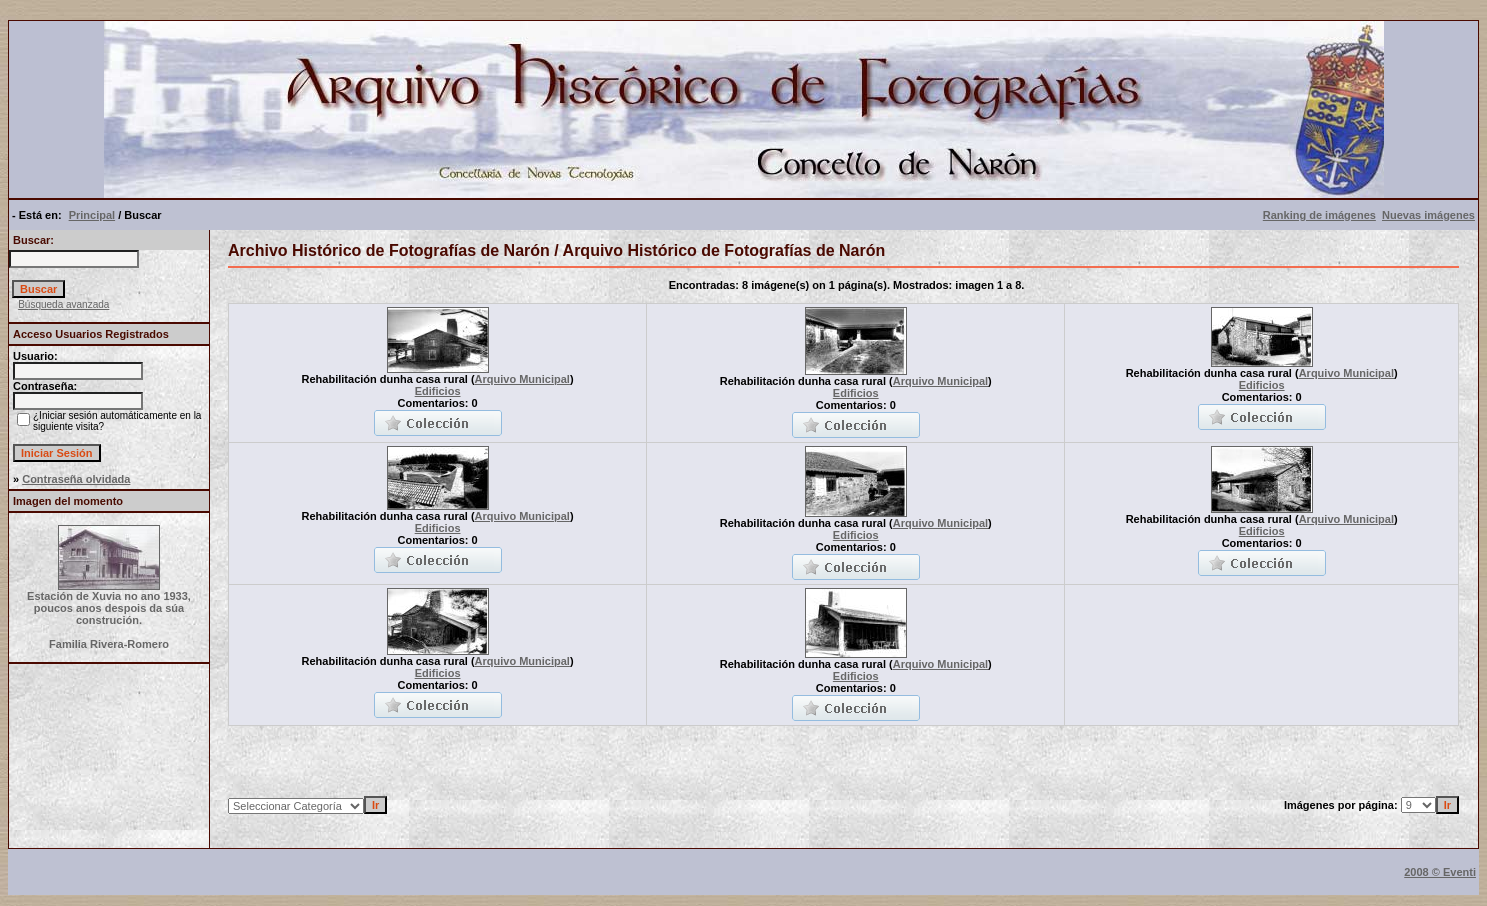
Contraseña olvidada (76, 479)
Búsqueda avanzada (63, 304)
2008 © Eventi (1440, 872)
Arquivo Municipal (522, 379)
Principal (92, 215)
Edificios (438, 391)
